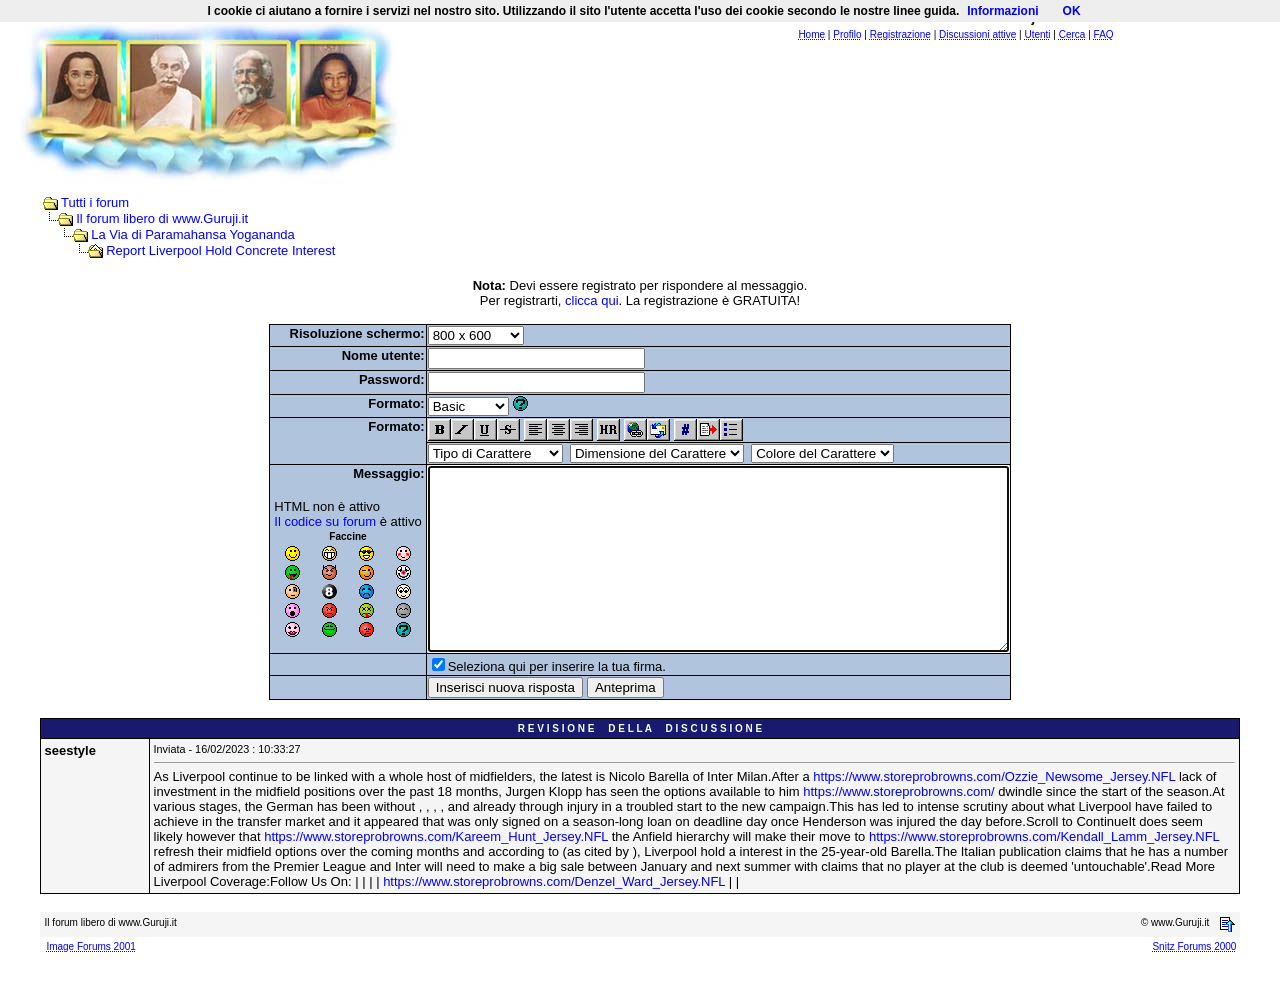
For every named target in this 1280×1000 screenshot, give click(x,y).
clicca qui (591, 300)
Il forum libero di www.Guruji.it (162, 218)
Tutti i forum (95, 202)
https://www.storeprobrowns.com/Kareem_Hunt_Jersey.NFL (436, 872)
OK (1072, 11)
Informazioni (1002, 11)
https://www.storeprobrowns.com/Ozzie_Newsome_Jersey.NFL (994, 812)
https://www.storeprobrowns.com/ (898, 827)
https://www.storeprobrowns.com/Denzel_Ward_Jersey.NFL (554, 917)
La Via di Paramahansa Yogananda (193, 234)
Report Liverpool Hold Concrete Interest (220, 250)
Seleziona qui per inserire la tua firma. (522, 702)
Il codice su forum (290, 521)
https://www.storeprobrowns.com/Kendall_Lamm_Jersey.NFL (1044, 872)
